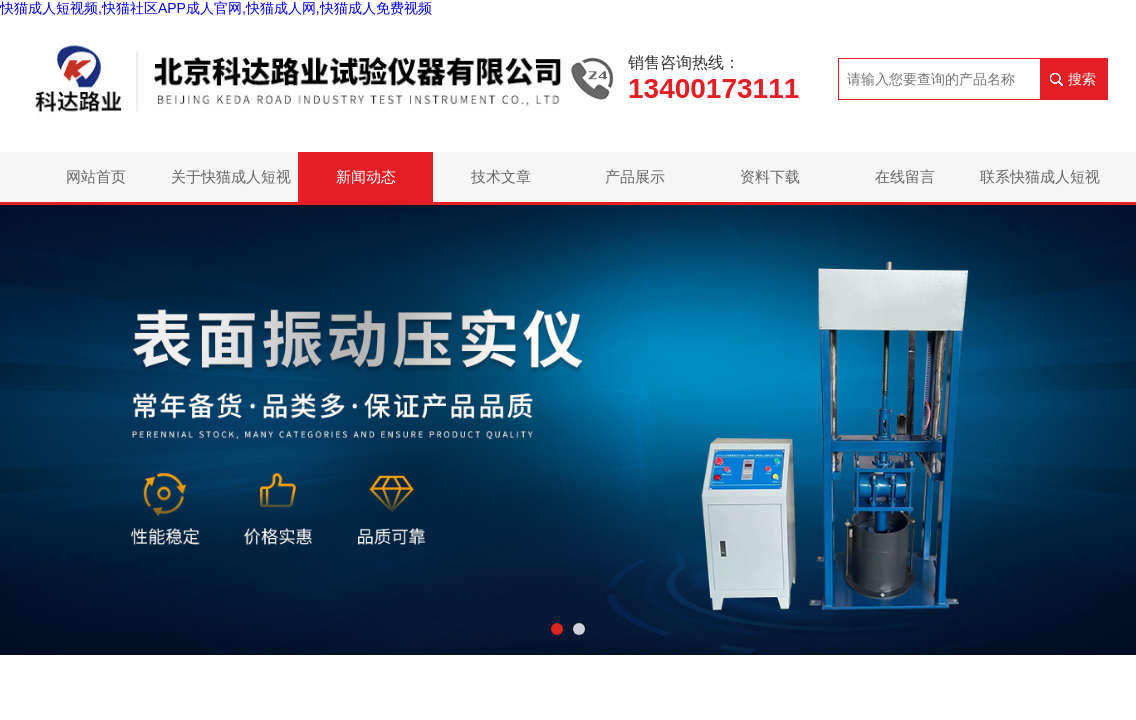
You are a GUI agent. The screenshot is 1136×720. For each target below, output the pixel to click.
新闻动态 (366, 176)
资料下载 (770, 176)
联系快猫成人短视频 (1040, 185)
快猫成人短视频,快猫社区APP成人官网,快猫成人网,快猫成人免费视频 (216, 8)
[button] (557, 629)
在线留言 (905, 176)
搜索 (1082, 79)
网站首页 (96, 176)
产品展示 (635, 176)
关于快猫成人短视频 (231, 185)
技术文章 (501, 176)
